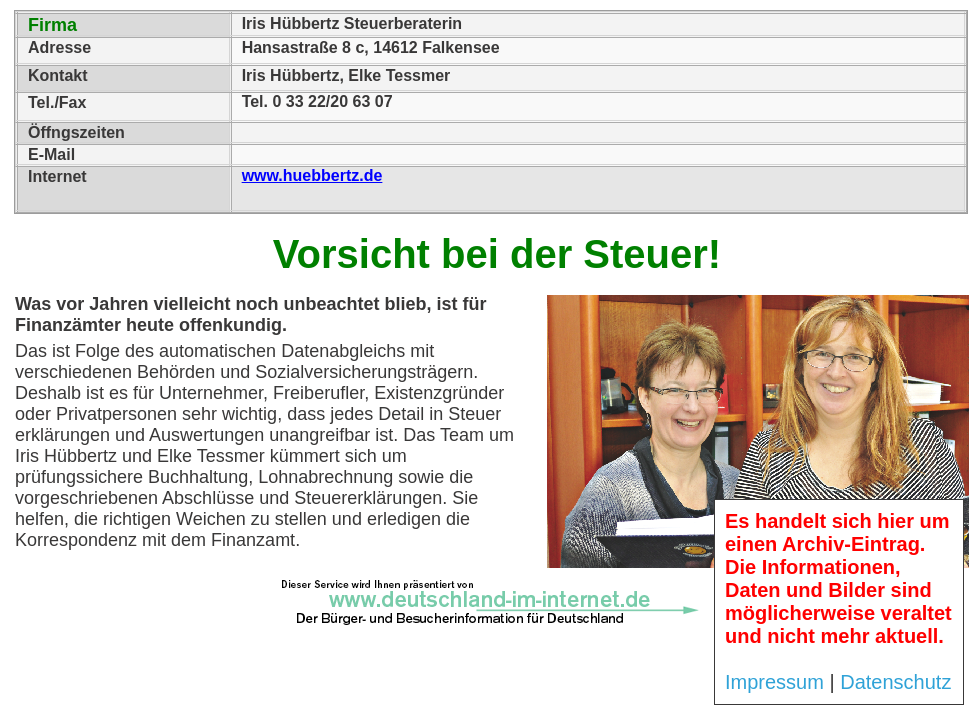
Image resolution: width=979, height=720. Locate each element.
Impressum (774, 682)
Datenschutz (895, 682)
